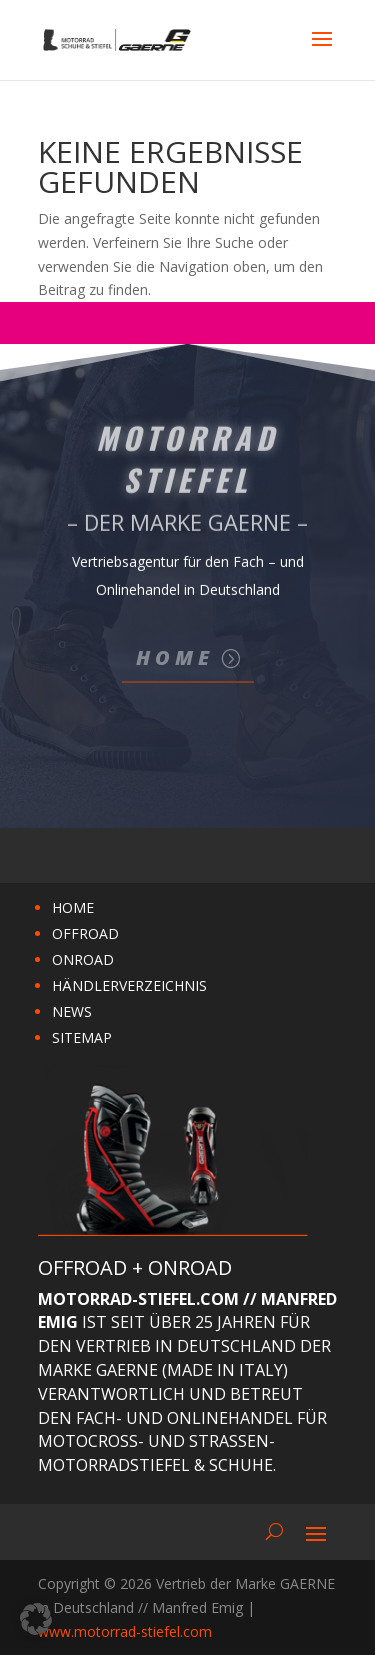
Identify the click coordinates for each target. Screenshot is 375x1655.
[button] (36, 1619)
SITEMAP (82, 1037)
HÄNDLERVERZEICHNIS (129, 985)
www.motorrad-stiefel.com (125, 1631)
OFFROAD (85, 933)
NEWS (72, 1011)
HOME (73, 907)
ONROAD (83, 959)
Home (175, 657)
